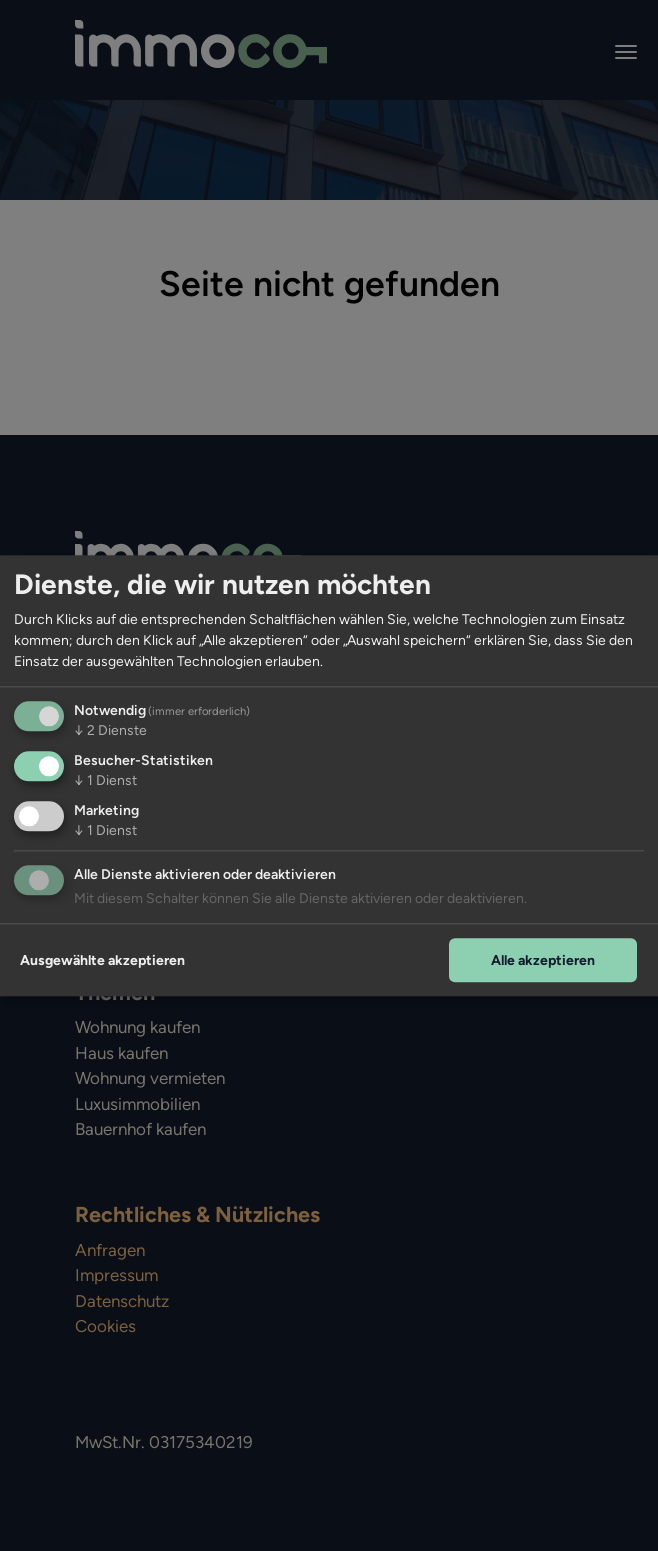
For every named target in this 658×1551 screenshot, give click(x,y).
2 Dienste (110, 730)
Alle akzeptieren (543, 960)
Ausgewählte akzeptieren (102, 960)
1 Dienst (105, 780)
